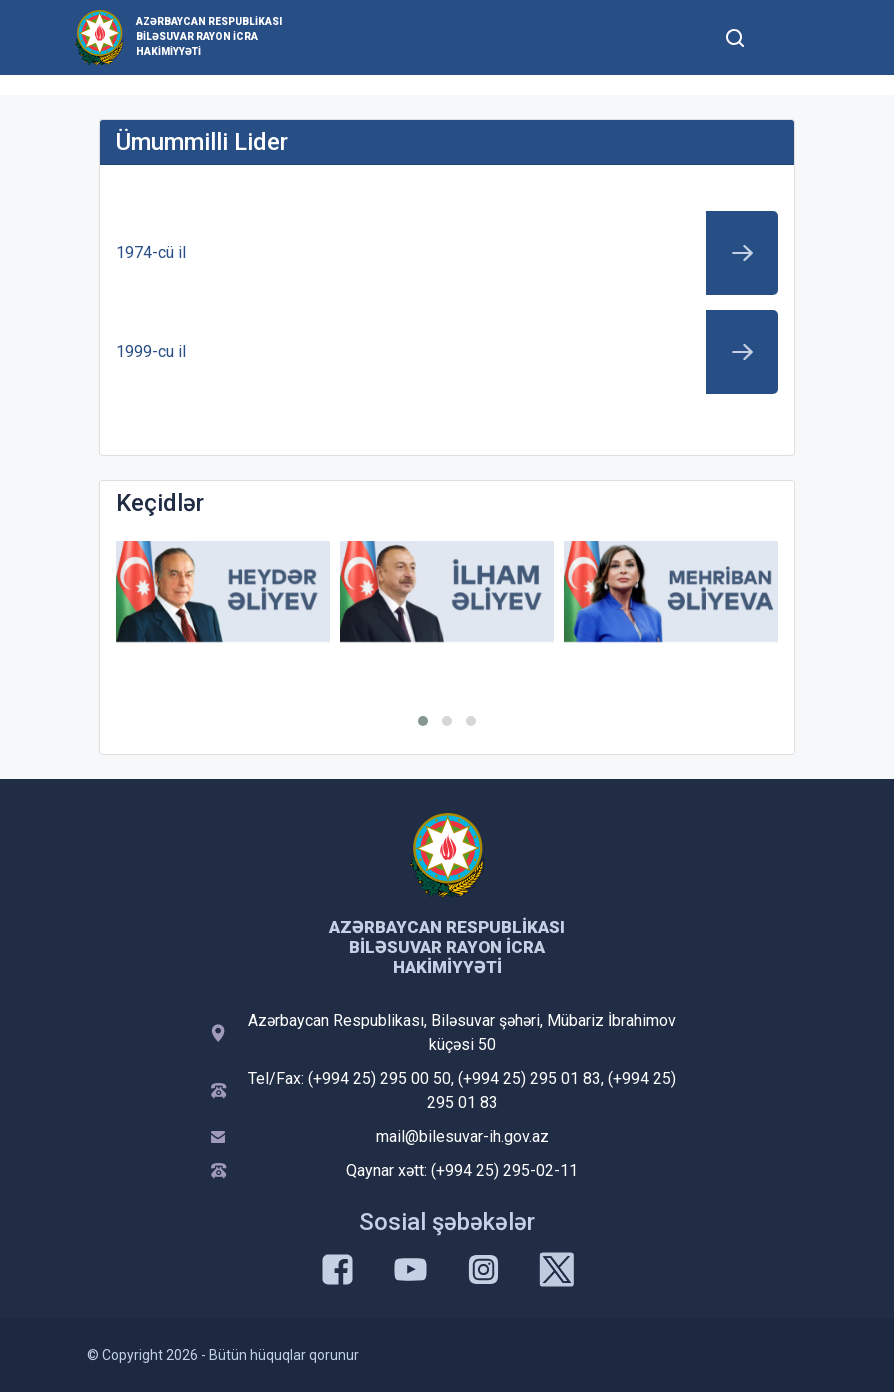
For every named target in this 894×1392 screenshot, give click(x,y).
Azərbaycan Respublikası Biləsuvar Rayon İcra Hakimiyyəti (209, 36)
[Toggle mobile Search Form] (735, 35)
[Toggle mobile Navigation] (783, 37)
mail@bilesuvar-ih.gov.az (462, 1136)
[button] (423, 721)
